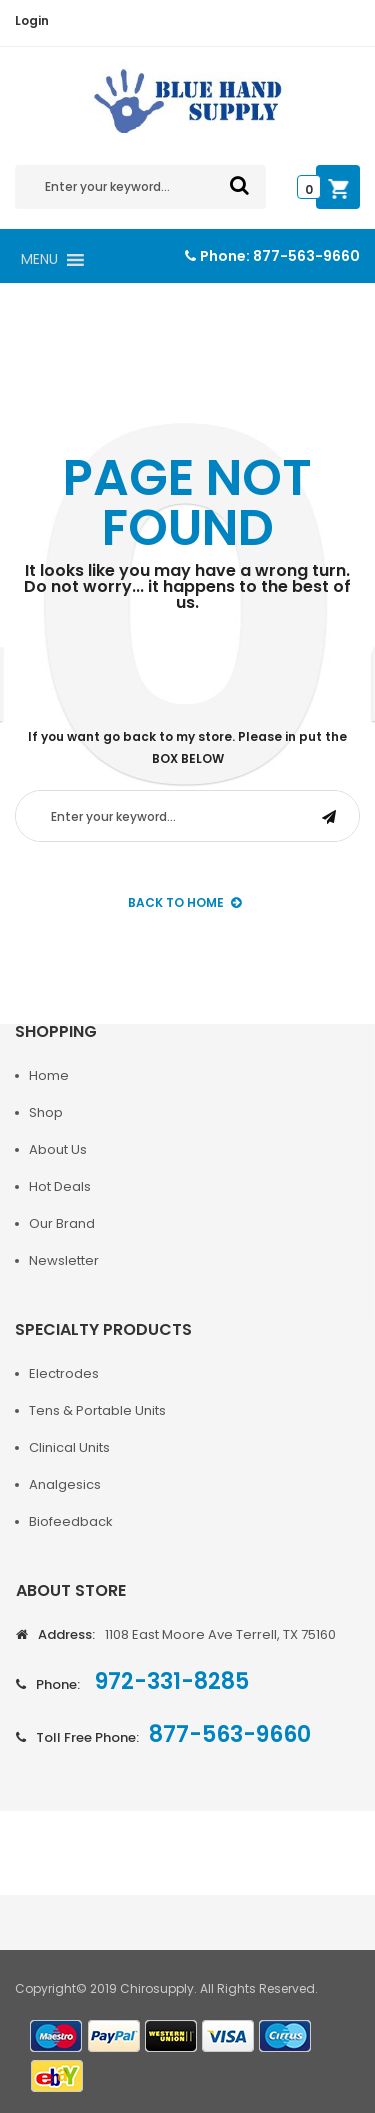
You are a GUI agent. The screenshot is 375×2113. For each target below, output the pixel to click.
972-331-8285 (169, 1681)
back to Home (184, 902)
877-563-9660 (306, 256)
